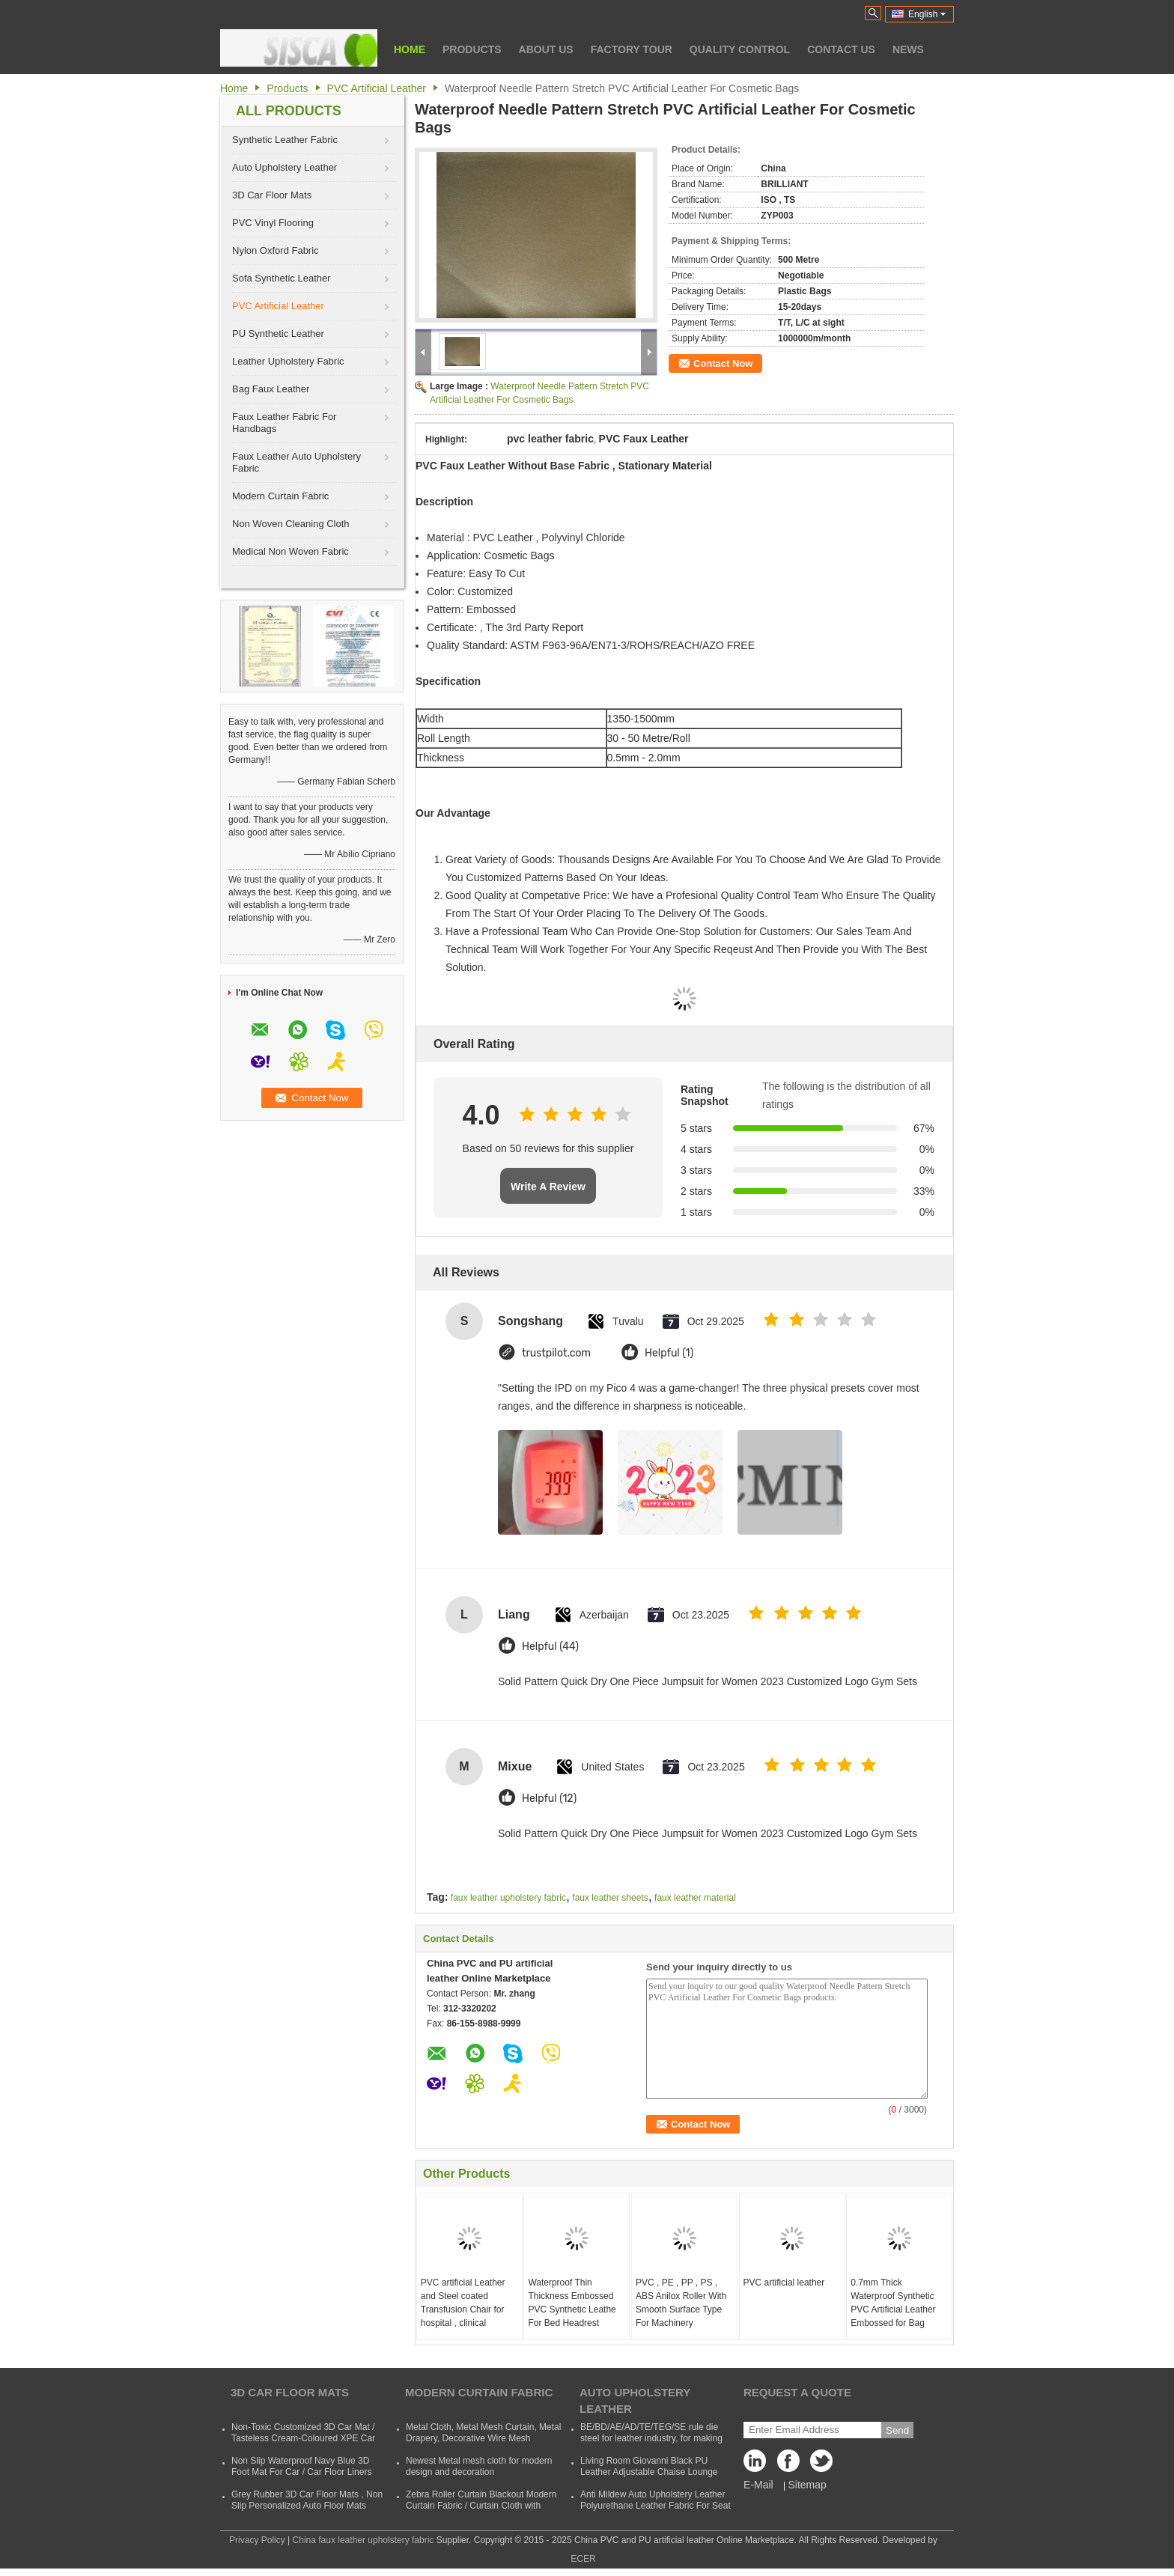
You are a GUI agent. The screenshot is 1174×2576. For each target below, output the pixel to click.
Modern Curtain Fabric (280, 496)
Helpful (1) (669, 1353)
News (908, 49)
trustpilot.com (556, 1353)
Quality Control (740, 49)
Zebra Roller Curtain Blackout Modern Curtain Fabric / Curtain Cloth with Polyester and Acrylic (481, 2505)
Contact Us (841, 49)
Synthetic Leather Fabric (285, 139)
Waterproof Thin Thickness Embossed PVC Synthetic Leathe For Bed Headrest (571, 2302)
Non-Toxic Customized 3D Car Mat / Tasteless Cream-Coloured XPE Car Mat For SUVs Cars (303, 2438)
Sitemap (807, 2485)
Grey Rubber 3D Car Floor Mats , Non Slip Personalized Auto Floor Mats (307, 2500)
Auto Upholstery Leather (284, 167)
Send (897, 2430)
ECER (583, 2559)
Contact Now (722, 363)
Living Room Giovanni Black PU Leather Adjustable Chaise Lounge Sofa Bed (648, 2471)
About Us (546, 49)
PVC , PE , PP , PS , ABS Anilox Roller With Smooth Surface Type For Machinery (681, 2302)
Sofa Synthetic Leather (281, 278)
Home (409, 49)
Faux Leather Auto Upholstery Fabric (296, 462)
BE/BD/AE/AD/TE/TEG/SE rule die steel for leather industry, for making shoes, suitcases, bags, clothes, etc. (652, 2438)
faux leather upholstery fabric (508, 1898)
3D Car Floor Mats (271, 195)
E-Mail (758, 2485)
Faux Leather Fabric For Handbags (284, 422)
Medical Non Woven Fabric (290, 551)
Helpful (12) (549, 1798)
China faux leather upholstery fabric (363, 2540)
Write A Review (548, 1187)
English (927, 14)
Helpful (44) (550, 1646)
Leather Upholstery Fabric (288, 361)
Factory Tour (631, 49)
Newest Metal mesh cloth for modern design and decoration (479, 2466)
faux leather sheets (610, 1898)
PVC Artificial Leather (376, 88)
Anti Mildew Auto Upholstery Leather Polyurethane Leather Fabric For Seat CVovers (655, 2505)
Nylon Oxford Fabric (275, 250)
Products (472, 49)
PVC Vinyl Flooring (273, 222)
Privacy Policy (257, 2540)
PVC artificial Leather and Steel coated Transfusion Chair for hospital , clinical (463, 2302)
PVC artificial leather (784, 2282)
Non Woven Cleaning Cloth (291, 523)
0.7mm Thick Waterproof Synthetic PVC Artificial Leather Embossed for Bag (893, 2302)
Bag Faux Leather (270, 389)
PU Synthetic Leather (278, 333)
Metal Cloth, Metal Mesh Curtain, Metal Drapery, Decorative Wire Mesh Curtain (483, 2438)
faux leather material (695, 1898)
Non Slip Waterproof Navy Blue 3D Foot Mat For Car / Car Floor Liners (301, 2466)
